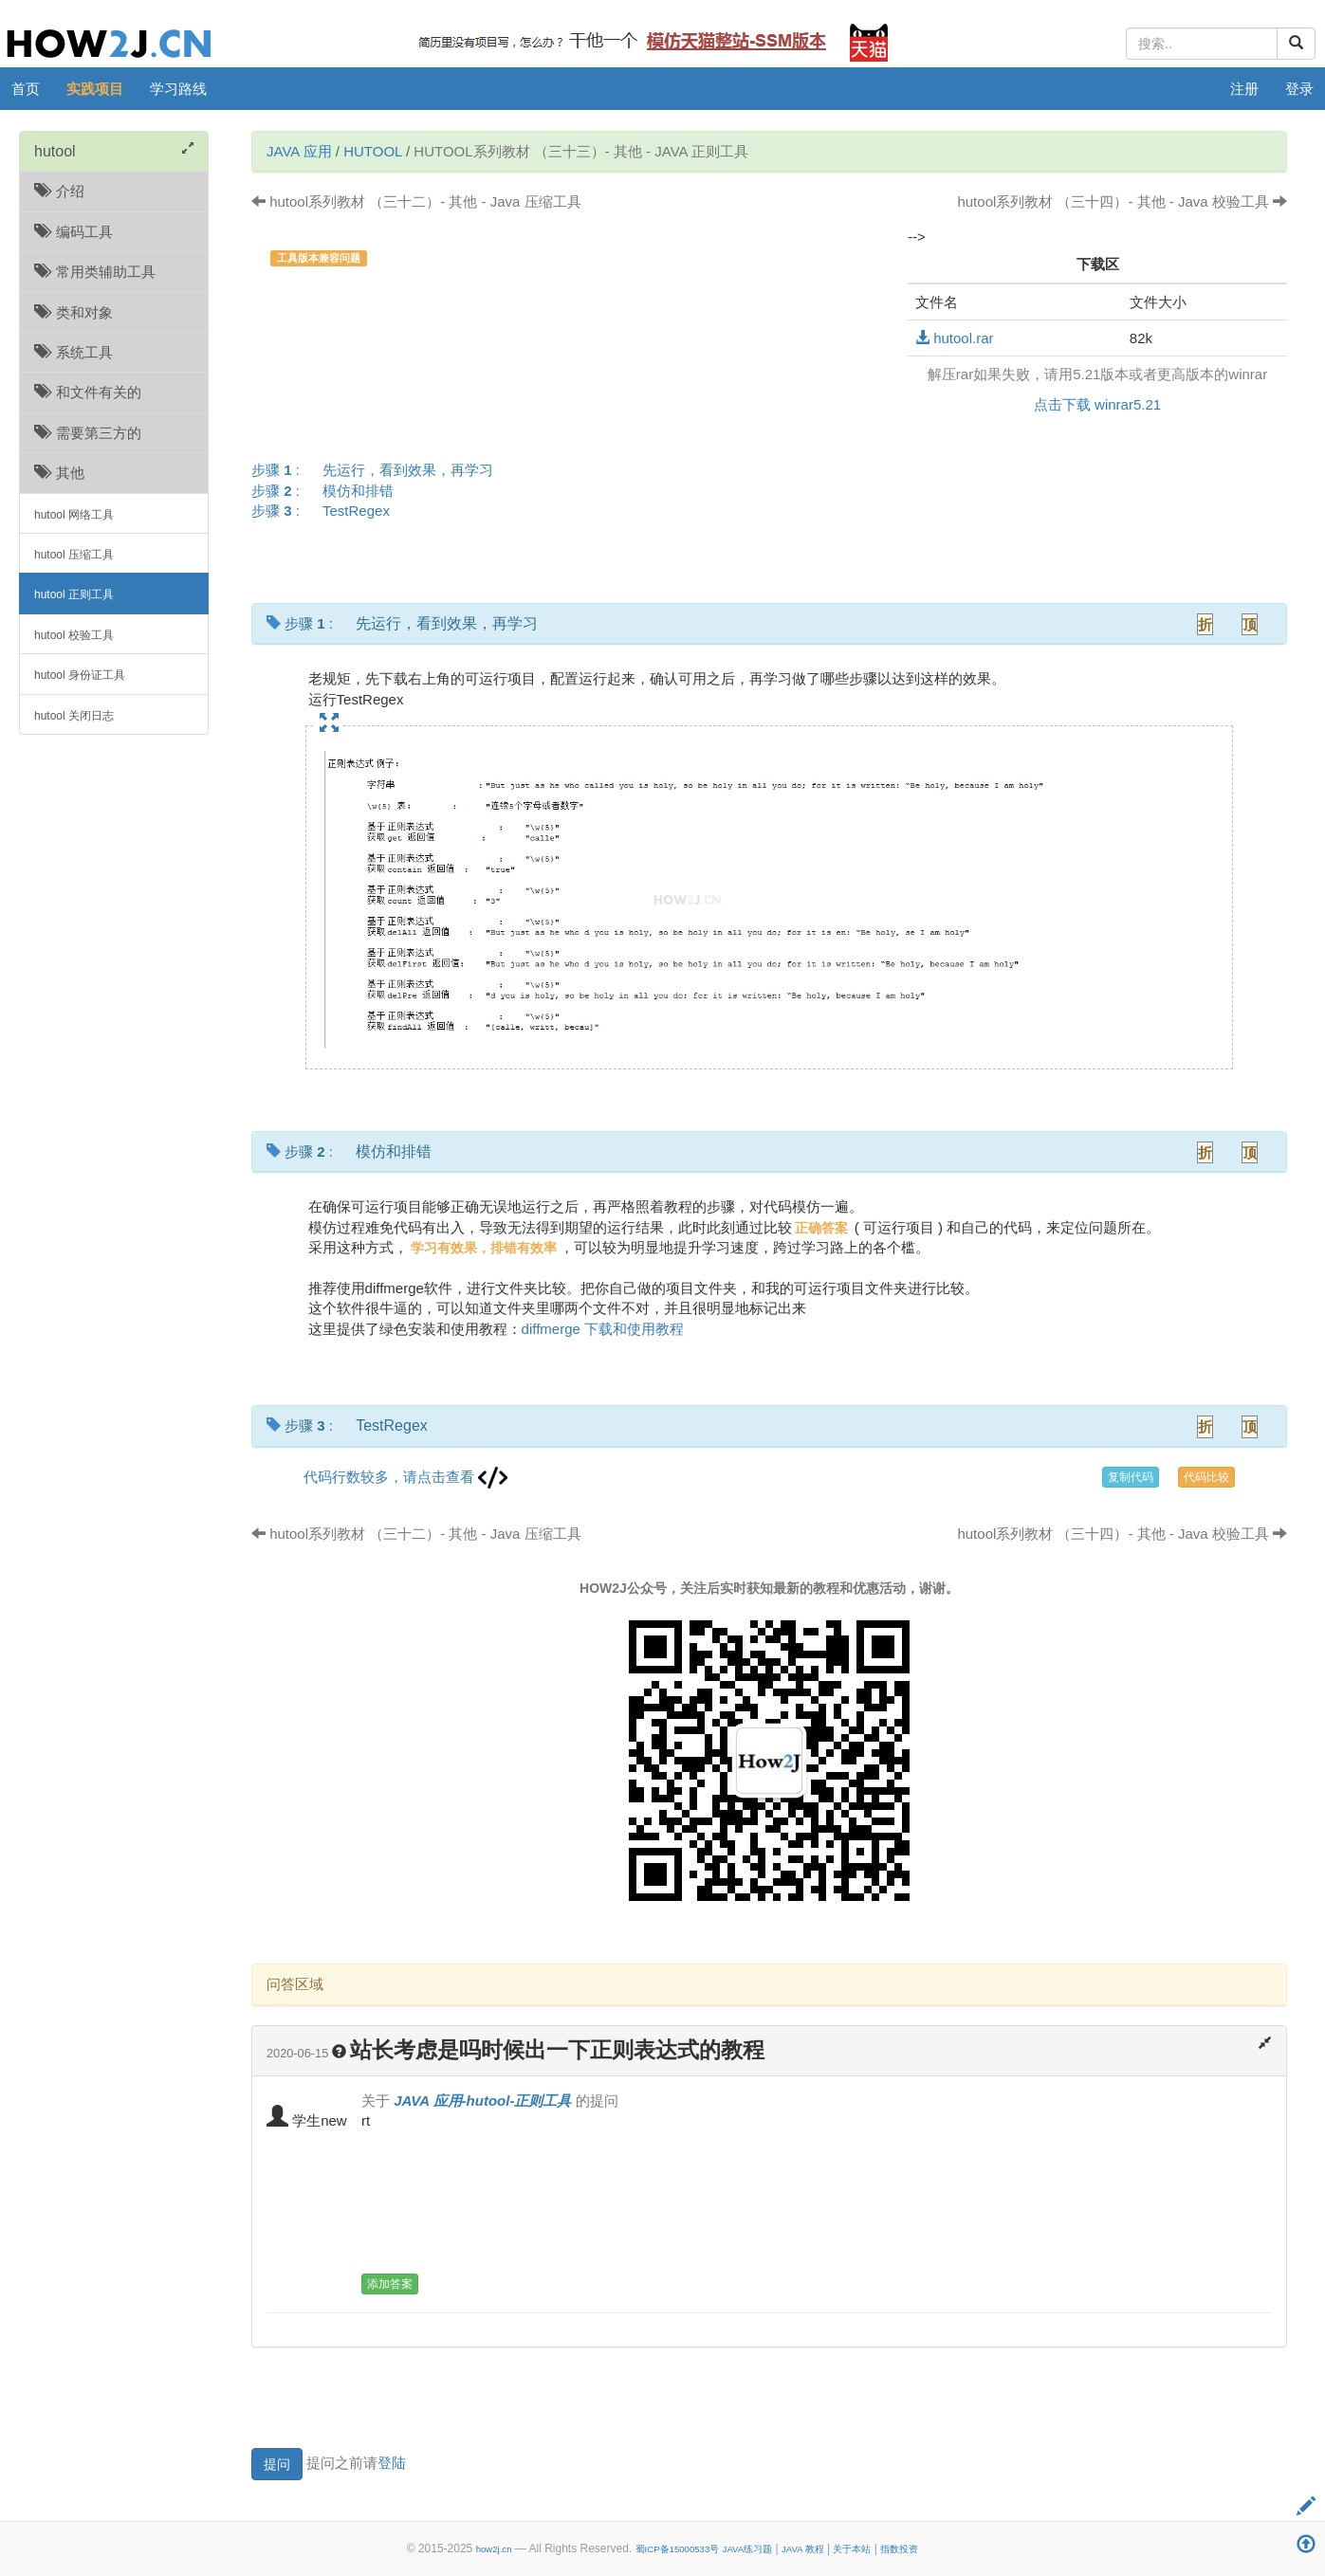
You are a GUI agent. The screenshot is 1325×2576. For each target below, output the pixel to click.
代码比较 (1206, 1477)
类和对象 (73, 312)
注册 (1244, 89)
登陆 (391, 2463)
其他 (59, 473)
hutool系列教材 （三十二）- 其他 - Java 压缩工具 (416, 201)
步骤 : (378, 470)
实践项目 (94, 89)
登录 (1299, 89)
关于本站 (852, 2549)
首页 (25, 89)
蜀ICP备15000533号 (677, 2549)
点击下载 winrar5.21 (1097, 404)
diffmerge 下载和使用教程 (603, 1329)
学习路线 (178, 89)
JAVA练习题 (748, 2549)
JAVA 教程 (803, 2549)
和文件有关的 (87, 392)
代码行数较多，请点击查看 (405, 1477)
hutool (372, 151)
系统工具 (73, 352)
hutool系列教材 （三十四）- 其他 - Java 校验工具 (1122, 201)
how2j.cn (494, 2549)
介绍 (59, 191)
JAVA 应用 (299, 151)
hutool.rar (954, 338)
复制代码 (1130, 1477)
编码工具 (73, 232)
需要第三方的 (87, 433)
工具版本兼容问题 (318, 258)
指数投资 (899, 2549)
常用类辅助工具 (95, 272)
